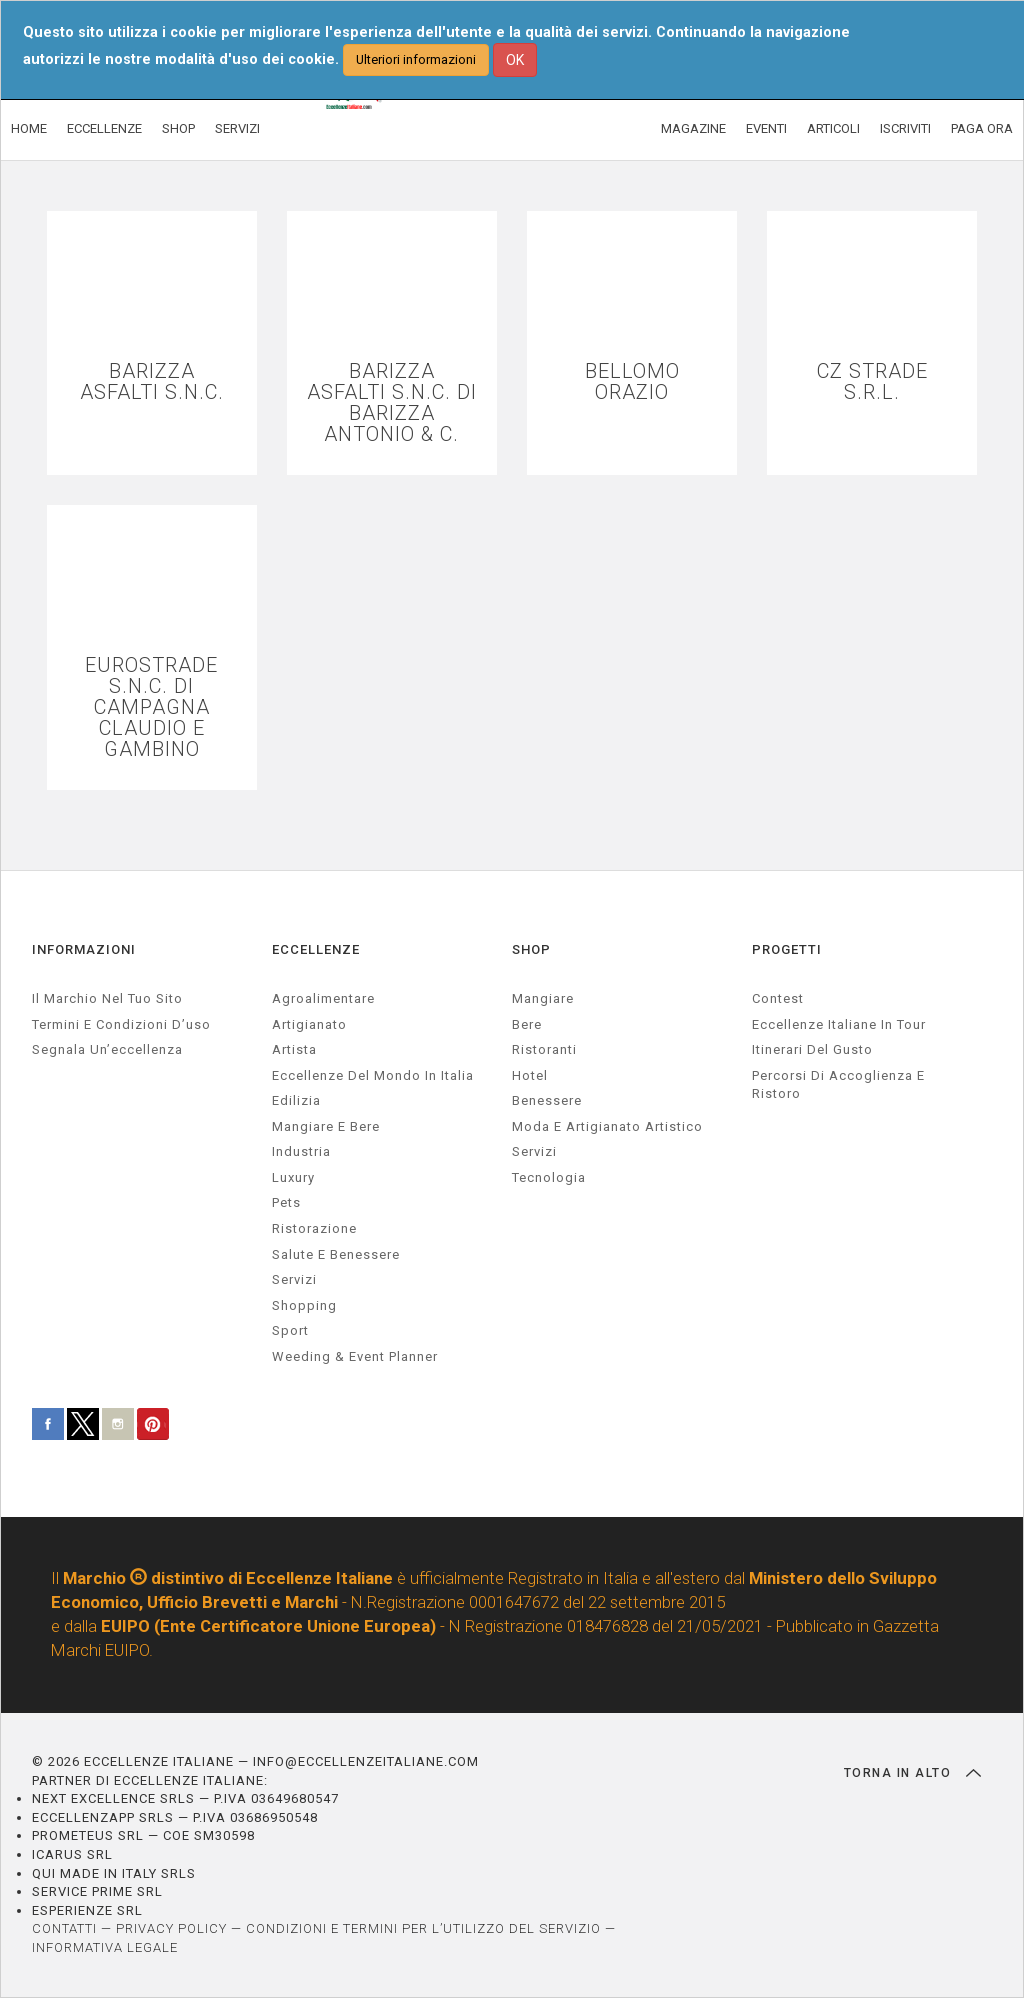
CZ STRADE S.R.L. (872, 382)
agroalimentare (323, 998)
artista (294, 1049)
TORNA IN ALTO (912, 1773)
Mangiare (543, 998)
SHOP (178, 128)
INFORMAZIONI (84, 949)
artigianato (309, 1024)
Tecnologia (549, 1177)
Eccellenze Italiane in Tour (839, 1024)
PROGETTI (787, 949)
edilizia (296, 1100)
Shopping (304, 1305)
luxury (293, 1177)
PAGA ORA (982, 128)
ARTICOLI (833, 128)
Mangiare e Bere (326, 1126)
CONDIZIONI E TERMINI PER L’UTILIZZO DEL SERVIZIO (423, 1928)
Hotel (530, 1075)
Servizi (534, 1151)
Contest (778, 998)
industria (301, 1151)
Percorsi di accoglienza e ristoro (838, 1085)
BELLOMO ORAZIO (632, 382)
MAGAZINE (693, 128)
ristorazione (314, 1228)
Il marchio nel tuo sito (107, 998)
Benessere (547, 1100)
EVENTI (766, 128)
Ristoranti (544, 1049)
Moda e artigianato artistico (607, 1126)
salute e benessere (336, 1254)
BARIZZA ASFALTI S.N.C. (152, 382)
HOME (29, 128)
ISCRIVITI (905, 128)
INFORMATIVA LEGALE (105, 1947)
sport (290, 1330)
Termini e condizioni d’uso (121, 1024)
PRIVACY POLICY (171, 1928)
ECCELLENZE (104, 128)
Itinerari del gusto (812, 1049)
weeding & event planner (355, 1356)
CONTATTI (64, 1928)
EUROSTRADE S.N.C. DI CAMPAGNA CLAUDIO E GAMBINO (151, 707)
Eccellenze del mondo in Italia (373, 1075)
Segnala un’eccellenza (107, 1049)
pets (286, 1202)
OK (515, 60)
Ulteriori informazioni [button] (416, 59)
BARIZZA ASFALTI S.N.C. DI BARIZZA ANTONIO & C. (392, 403)
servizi (294, 1279)
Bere (527, 1024)
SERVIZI (237, 128)
